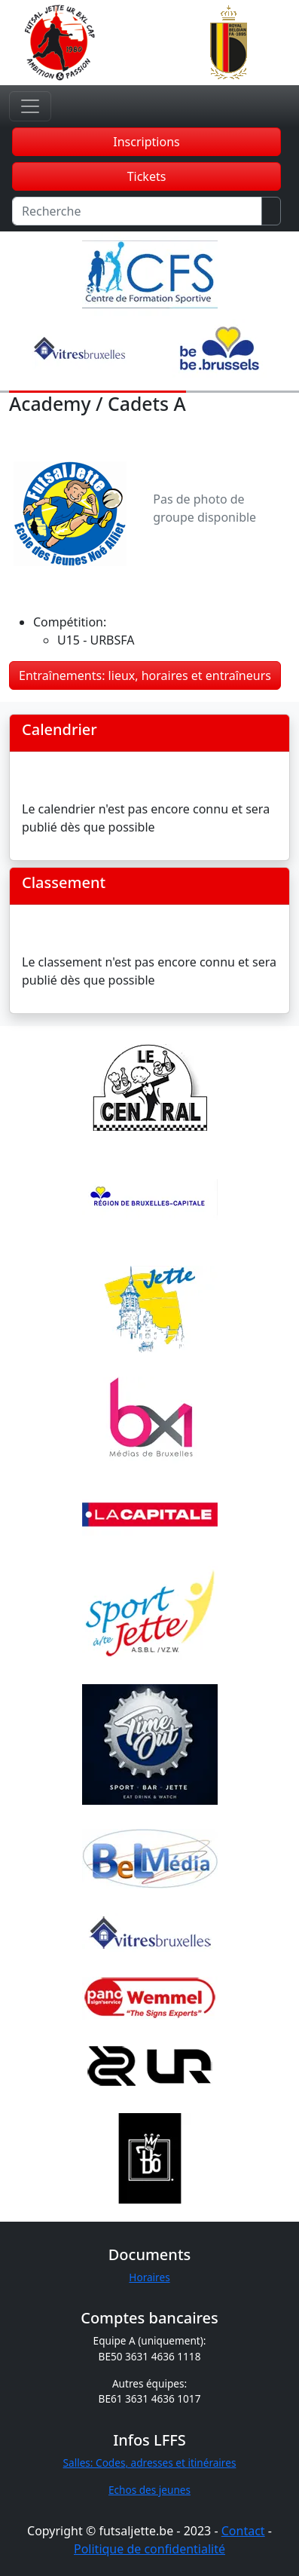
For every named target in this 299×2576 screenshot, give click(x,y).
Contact (243, 2530)
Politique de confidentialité (149, 2549)
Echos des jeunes (149, 2490)
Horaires (149, 2277)
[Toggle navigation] (30, 106)
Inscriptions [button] (146, 141)
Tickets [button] (146, 176)
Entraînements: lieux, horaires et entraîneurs (145, 675)
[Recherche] (137, 211)
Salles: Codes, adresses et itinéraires (149, 2462)
